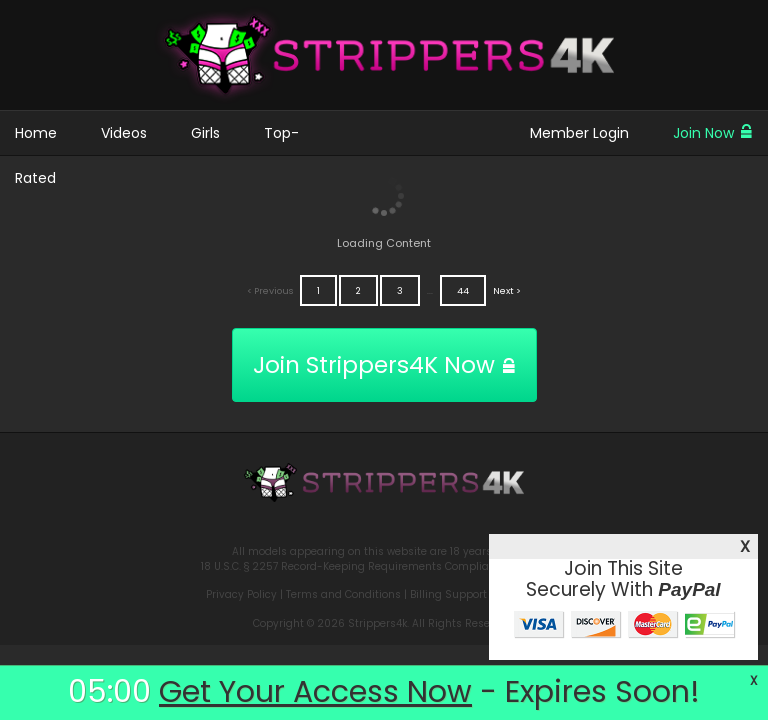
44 (463, 290)
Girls (205, 133)
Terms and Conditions (343, 594)
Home (36, 133)
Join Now (713, 133)
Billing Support (448, 594)
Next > (507, 290)
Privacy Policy (241, 594)
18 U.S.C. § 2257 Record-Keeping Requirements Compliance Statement (384, 566)
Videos (124, 133)
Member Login (579, 133)
